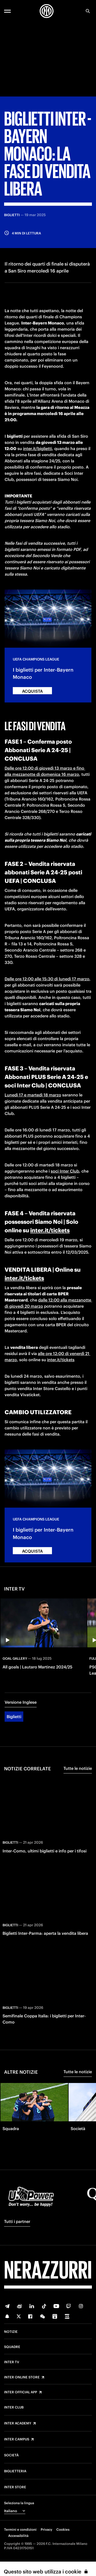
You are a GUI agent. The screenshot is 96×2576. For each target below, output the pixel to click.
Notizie (11, 2332)
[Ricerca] (88, 11)
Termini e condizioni (20, 2530)
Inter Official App (20, 2392)
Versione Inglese (21, 1702)
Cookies (62, 2530)
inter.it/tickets (60, 1359)
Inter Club (14, 2407)
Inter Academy (17, 2423)
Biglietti (14, 1716)
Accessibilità (18, 2536)
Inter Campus (16, 2439)
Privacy (46, 2530)
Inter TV (11, 2362)
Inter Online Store (22, 2377)
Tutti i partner (17, 2199)
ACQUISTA (32, 691)
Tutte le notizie (77, 1768)
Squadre (12, 2347)
